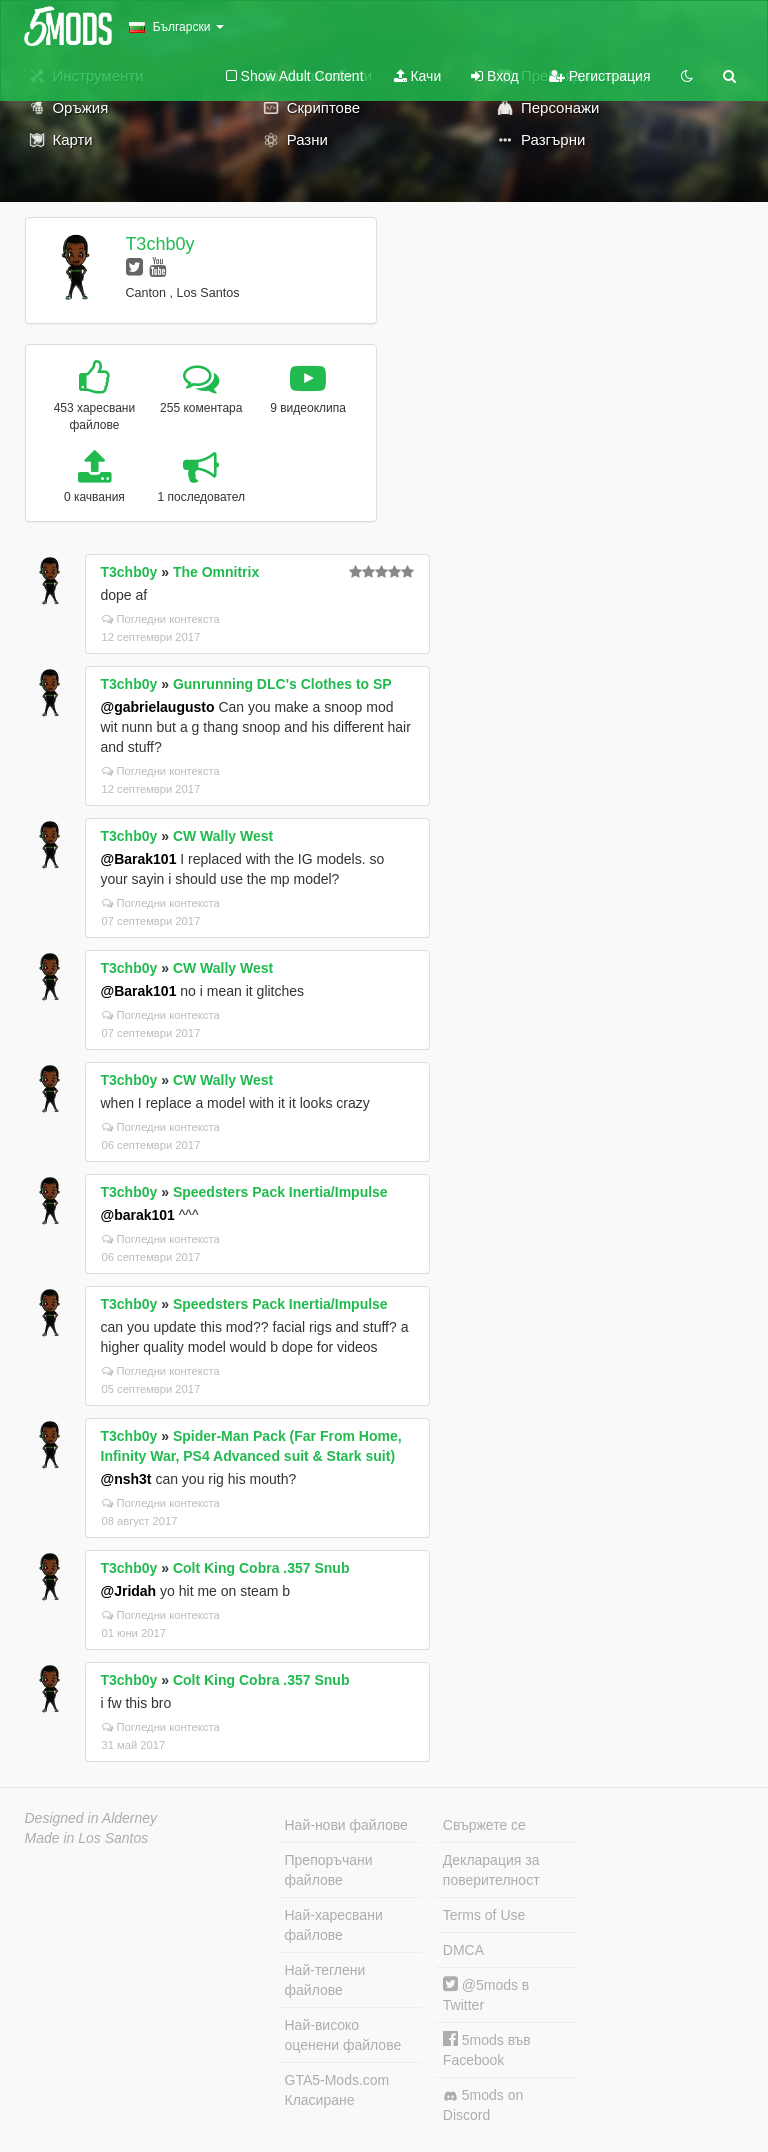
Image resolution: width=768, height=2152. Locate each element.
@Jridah (129, 1591)
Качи (418, 76)
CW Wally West (223, 836)
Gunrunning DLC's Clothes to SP (282, 684)
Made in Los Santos (87, 1838)
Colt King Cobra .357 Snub (261, 1568)
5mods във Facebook (487, 2049)
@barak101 (138, 1215)
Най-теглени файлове (325, 1980)
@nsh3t (126, 1479)
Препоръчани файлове (329, 1870)
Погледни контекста (161, 619)
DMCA (463, 1950)
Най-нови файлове (346, 1825)
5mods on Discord (483, 2105)
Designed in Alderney (91, 1818)
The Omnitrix (216, 572)
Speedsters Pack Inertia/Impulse (280, 1192)
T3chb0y (159, 244)
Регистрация (600, 76)
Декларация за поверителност (491, 1870)
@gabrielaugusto (158, 707)
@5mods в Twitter (486, 1994)
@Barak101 (139, 859)
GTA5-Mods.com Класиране (337, 2090)
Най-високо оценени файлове (343, 2035)
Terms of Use (484, 1915)
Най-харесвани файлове (334, 1925)
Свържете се (484, 1825)
